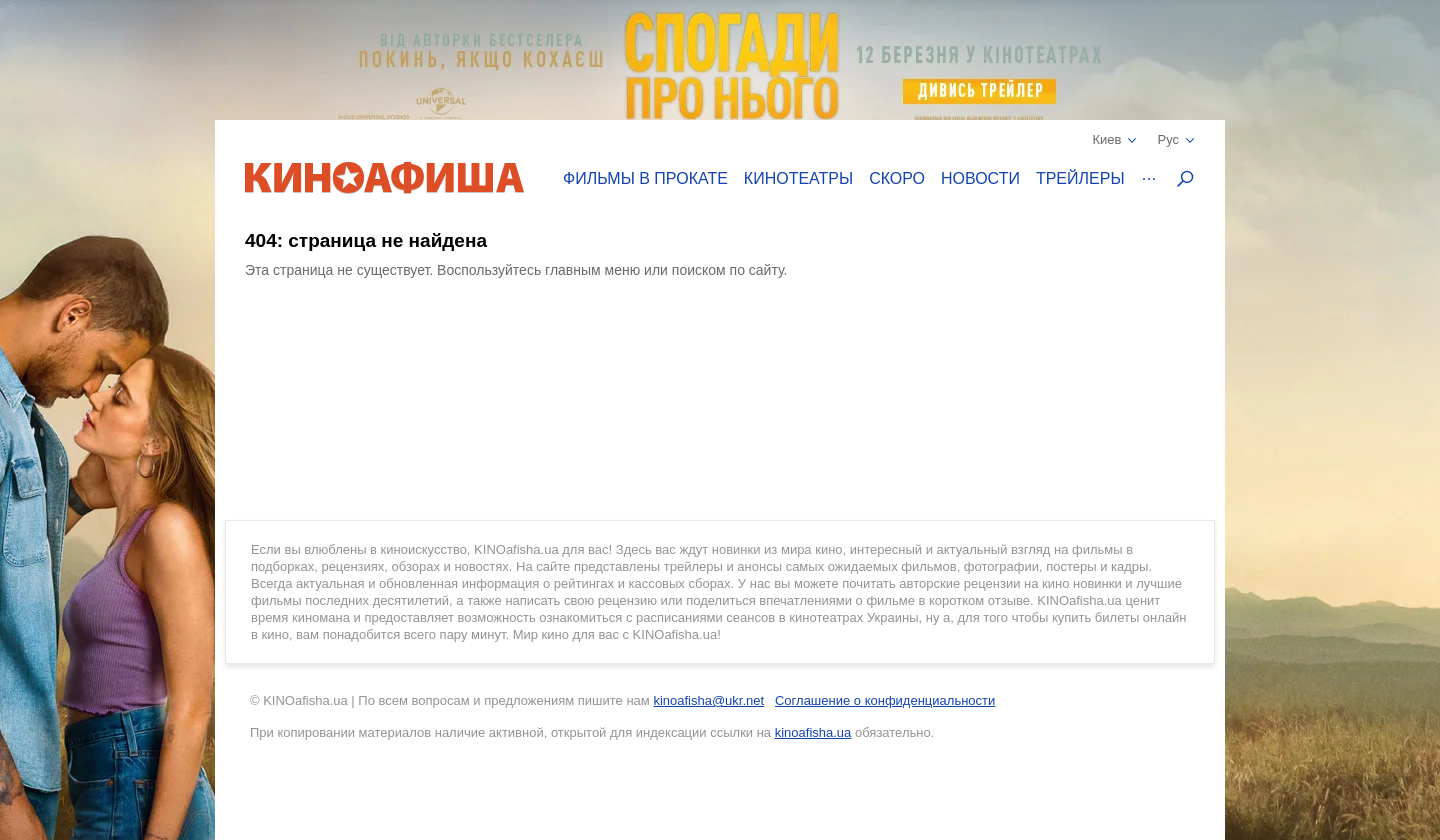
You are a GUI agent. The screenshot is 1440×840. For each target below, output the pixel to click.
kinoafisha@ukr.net (708, 700)
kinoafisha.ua (813, 732)
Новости (980, 178)
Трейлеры (1080, 178)
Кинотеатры (798, 178)
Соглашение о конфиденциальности (885, 700)
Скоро (897, 178)
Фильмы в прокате (645, 178)
